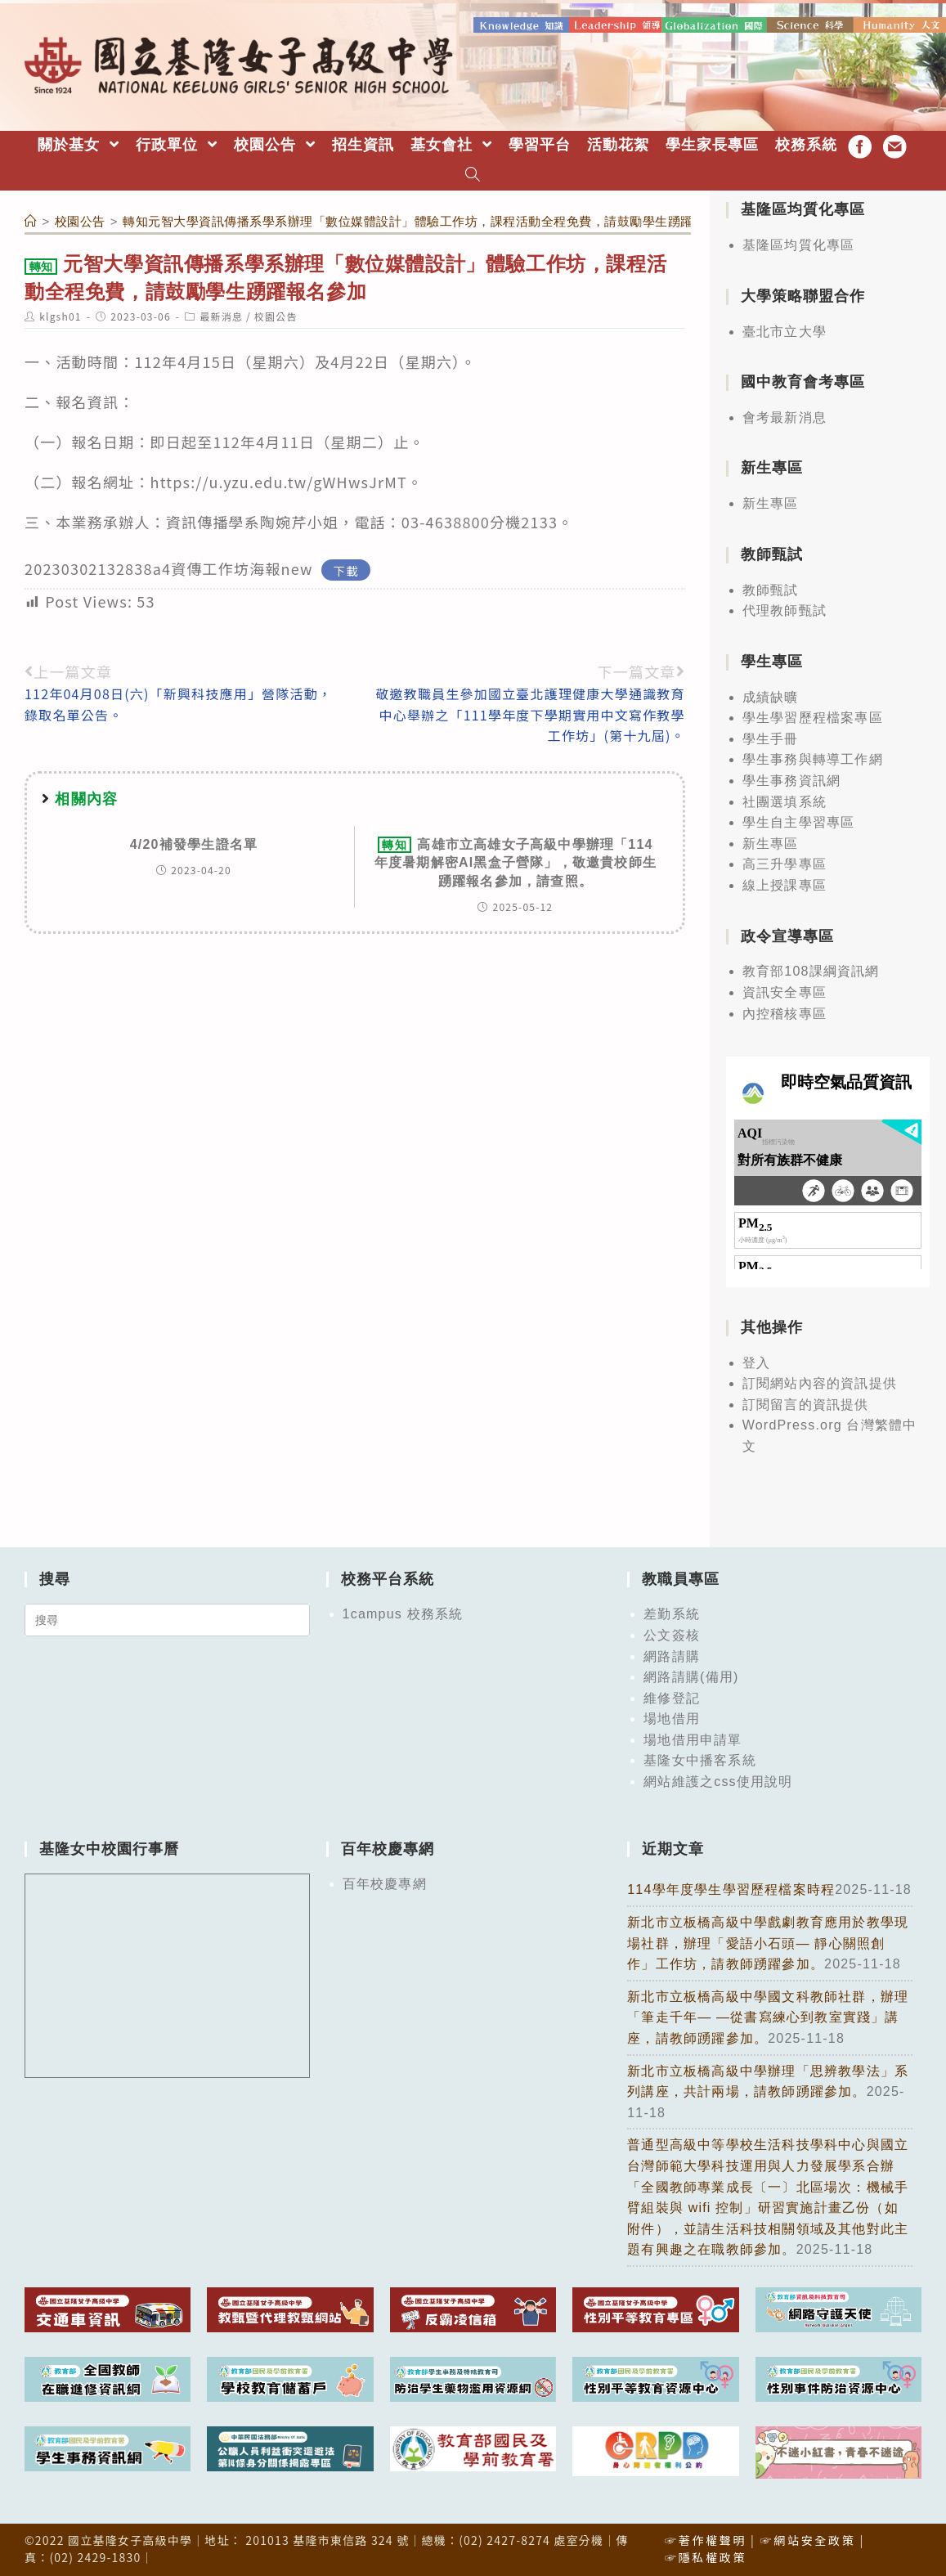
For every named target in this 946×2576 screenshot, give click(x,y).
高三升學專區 (784, 861)
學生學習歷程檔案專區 (812, 715)
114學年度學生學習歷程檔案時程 (731, 1887)
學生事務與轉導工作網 (812, 757)
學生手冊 (770, 736)
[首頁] (31, 219)
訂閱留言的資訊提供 (805, 1402)
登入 (756, 1360)
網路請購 (671, 1653)
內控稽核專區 (784, 1010)
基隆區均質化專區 (798, 242)
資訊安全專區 (784, 990)
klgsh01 (60, 314)
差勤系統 (671, 1611)
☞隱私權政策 (705, 2555)
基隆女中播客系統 (699, 1758)
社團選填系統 (784, 799)
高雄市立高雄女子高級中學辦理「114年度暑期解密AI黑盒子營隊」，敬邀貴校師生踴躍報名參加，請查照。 (515, 860)
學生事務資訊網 (791, 778)
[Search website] (473, 173)
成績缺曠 (770, 694)
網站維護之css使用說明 (717, 1779)
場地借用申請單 (692, 1737)
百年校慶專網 (385, 1881)
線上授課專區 (784, 883)
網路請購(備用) (690, 1674)
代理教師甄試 (784, 608)
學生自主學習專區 (798, 820)
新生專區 (770, 501)
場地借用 (671, 1716)
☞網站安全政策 (808, 2537)
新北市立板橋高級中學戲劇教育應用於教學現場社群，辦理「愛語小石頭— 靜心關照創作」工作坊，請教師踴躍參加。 (767, 1940)
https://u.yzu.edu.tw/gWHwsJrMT (278, 479)
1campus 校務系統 (403, 1611)
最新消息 (221, 314)
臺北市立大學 (784, 328)
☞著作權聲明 (705, 2537)
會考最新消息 (784, 415)
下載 (346, 567)
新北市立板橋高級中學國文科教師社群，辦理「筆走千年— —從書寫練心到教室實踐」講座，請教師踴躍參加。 (767, 2015)
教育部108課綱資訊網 (811, 969)
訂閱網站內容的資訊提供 (819, 1381)
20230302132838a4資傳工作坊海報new (169, 566)
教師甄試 (770, 587)
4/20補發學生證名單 (194, 842)
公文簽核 (671, 1633)
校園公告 (276, 314)
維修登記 (671, 1695)
